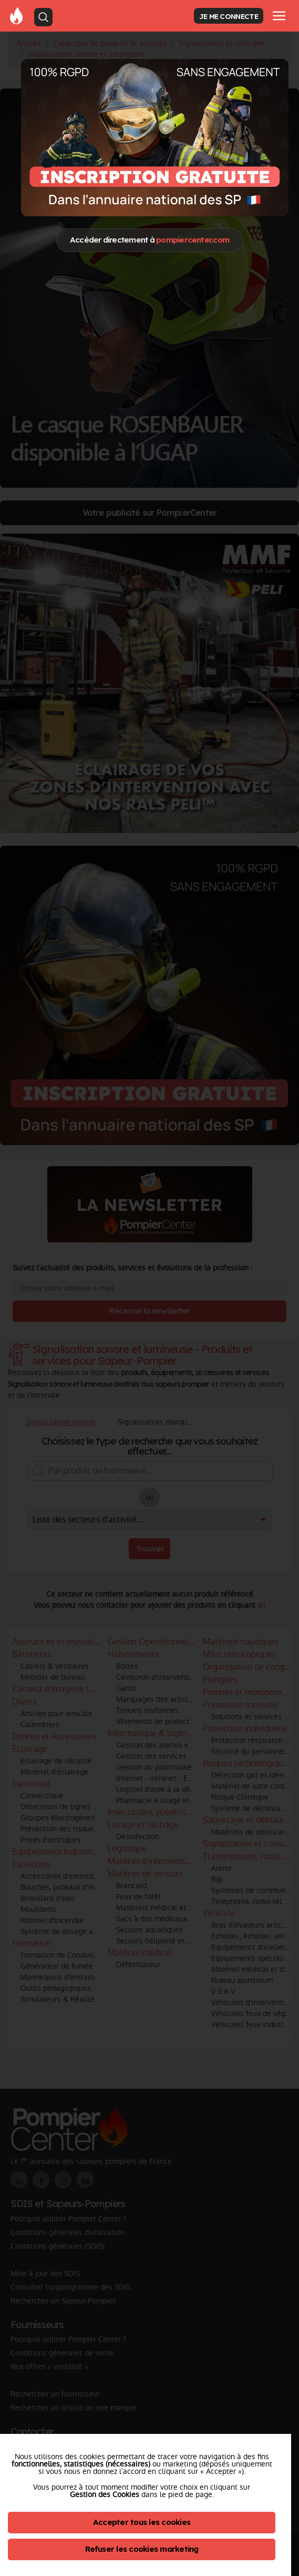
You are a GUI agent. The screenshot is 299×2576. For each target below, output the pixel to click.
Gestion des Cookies (104, 2494)
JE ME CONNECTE (228, 16)
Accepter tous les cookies (141, 2522)
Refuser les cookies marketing (142, 2549)
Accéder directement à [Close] (149, 240)
